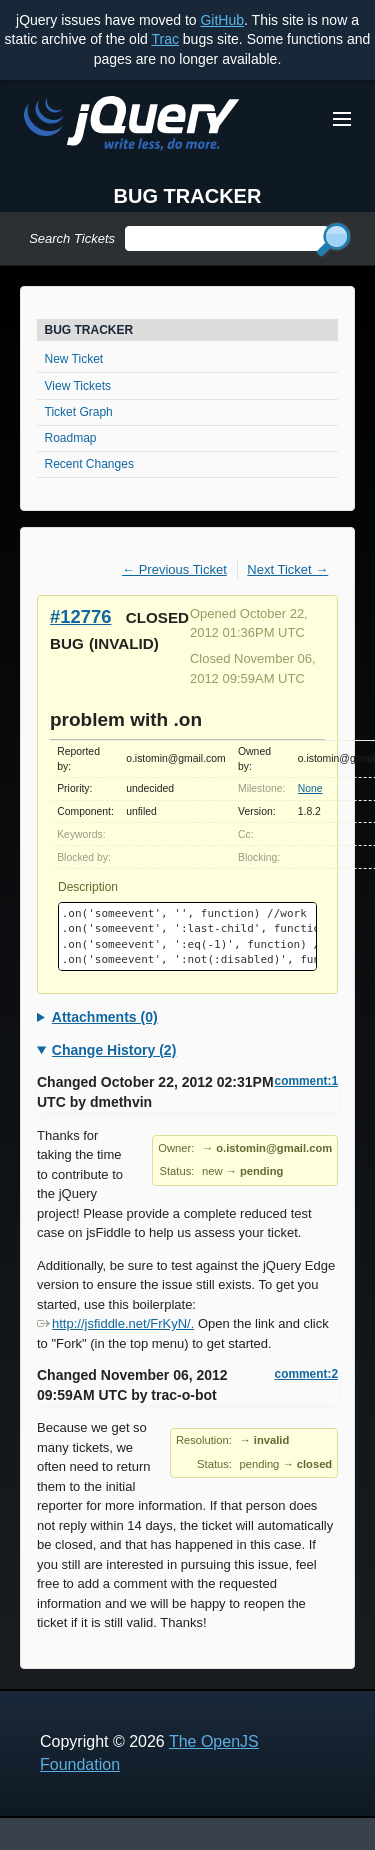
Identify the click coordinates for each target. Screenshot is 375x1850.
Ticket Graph (79, 412)
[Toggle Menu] (342, 119)
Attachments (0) (105, 1017)
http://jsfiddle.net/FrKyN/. (115, 1323)
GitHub (222, 20)
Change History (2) (114, 1050)
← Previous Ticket (174, 569)
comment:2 (306, 1374)
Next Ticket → (287, 569)
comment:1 (306, 1081)
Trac (164, 39)
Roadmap (71, 438)
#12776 (80, 616)
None (310, 788)
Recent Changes (89, 464)
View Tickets (78, 386)
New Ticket (74, 359)
